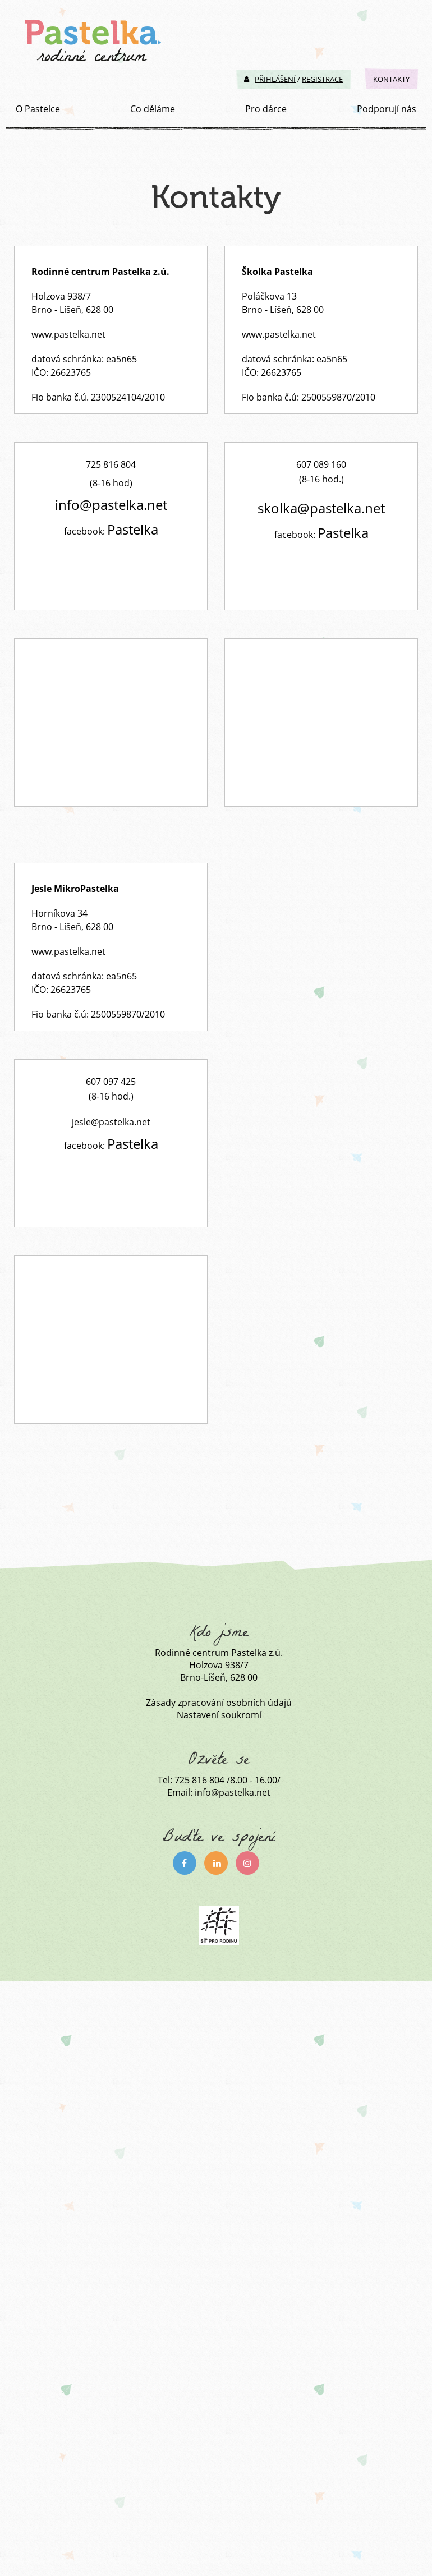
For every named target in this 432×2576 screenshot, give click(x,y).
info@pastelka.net (111, 504)
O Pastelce (38, 109)
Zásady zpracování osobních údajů (219, 1702)
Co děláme (152, 109)
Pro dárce (266, 109)
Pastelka (132, 529)
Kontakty (391, 79)
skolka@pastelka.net (321, 508)
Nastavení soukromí (219, 1715)
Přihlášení (270, 79)
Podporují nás (386, 109)
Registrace (322, 79)
